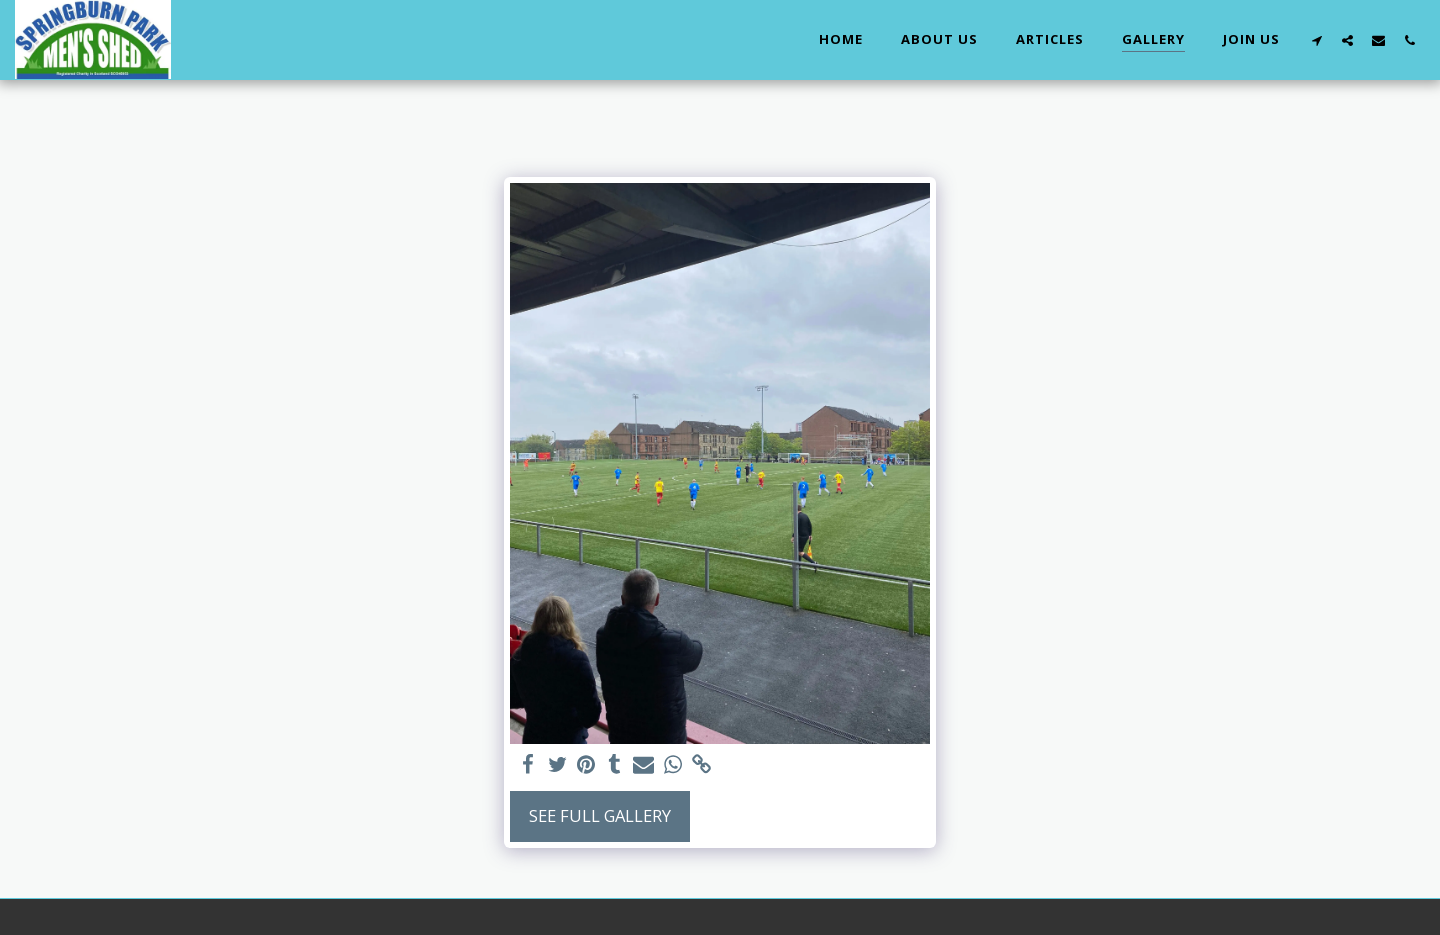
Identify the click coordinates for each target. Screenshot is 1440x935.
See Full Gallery (600, 815)
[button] (1316, 40)
